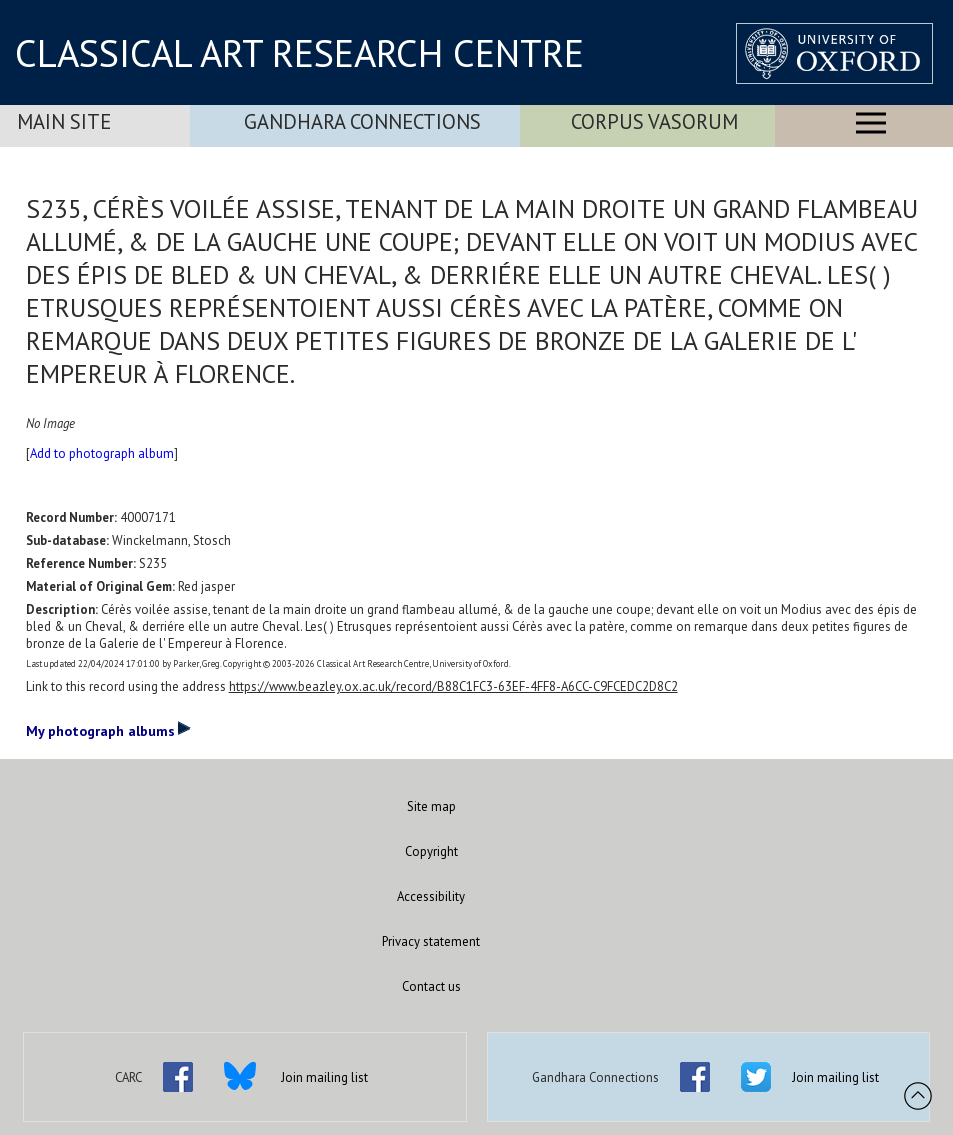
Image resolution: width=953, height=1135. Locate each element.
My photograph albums (108, 730)
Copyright (431, 851)
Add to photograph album (102, 453)
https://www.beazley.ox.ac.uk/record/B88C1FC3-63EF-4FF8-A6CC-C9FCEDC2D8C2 (453, 686)
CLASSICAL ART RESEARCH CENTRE (299, 53)
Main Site (64, 121)
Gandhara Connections (362, 121)
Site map (431, 806)
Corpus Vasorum (654, 121)
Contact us (431, 986)
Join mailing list (324, 1077)
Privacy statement (431, 941)
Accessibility (431, 896)
